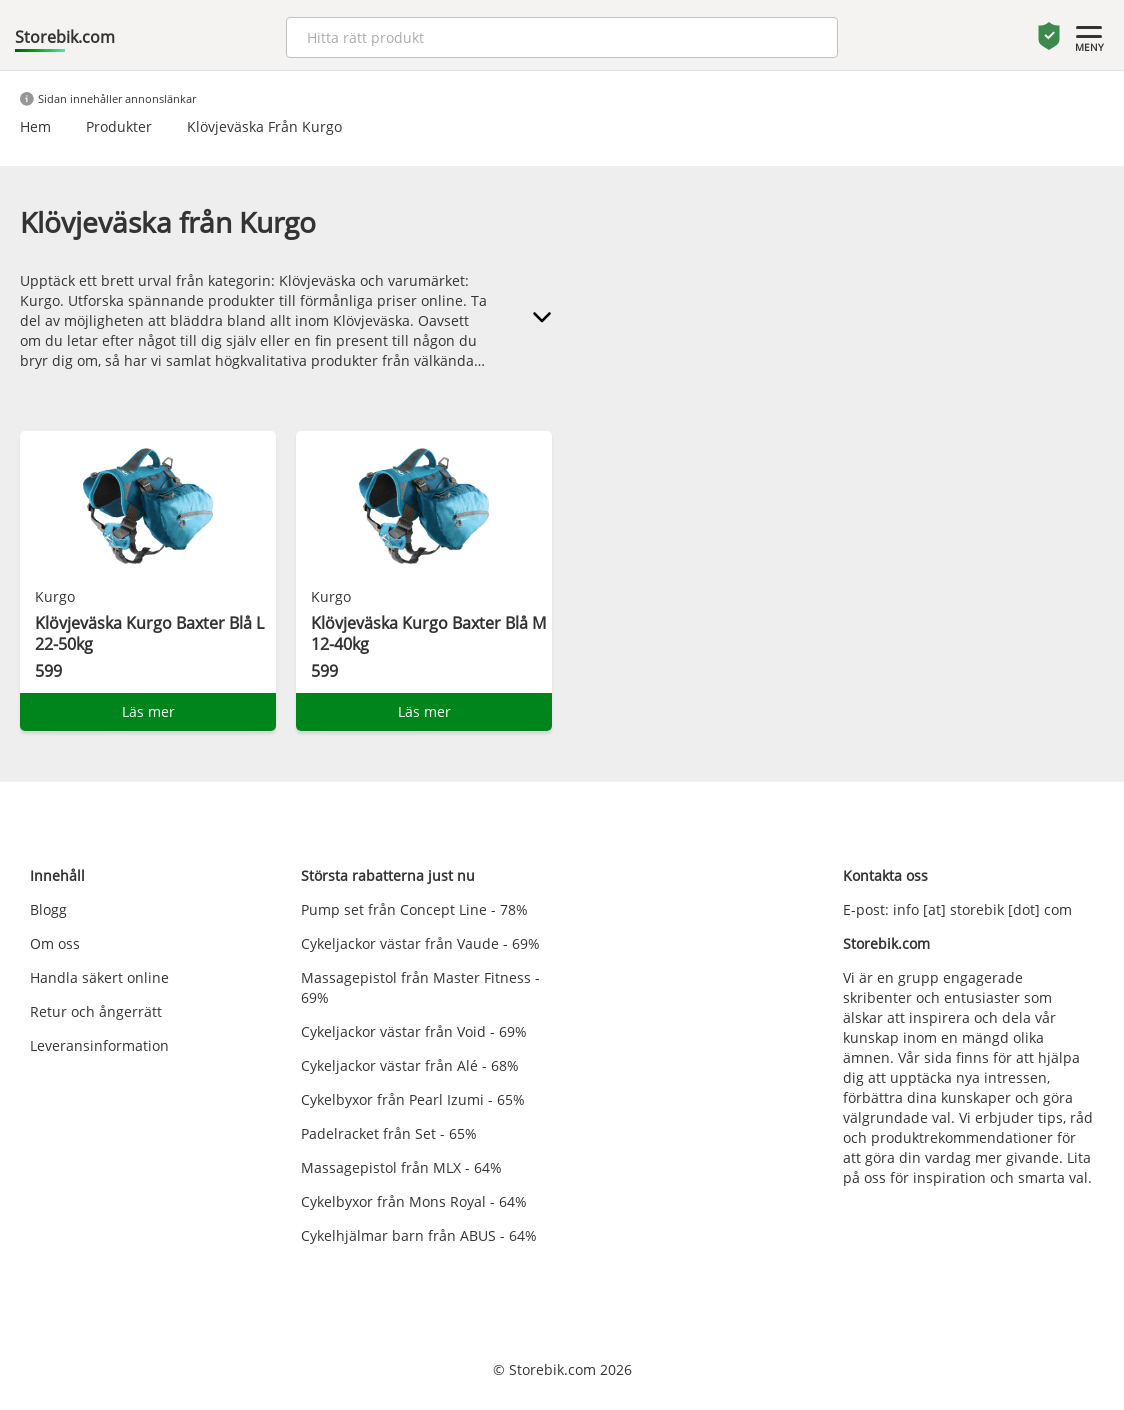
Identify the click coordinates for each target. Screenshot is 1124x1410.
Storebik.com (65, 37)
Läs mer (148, 711)
